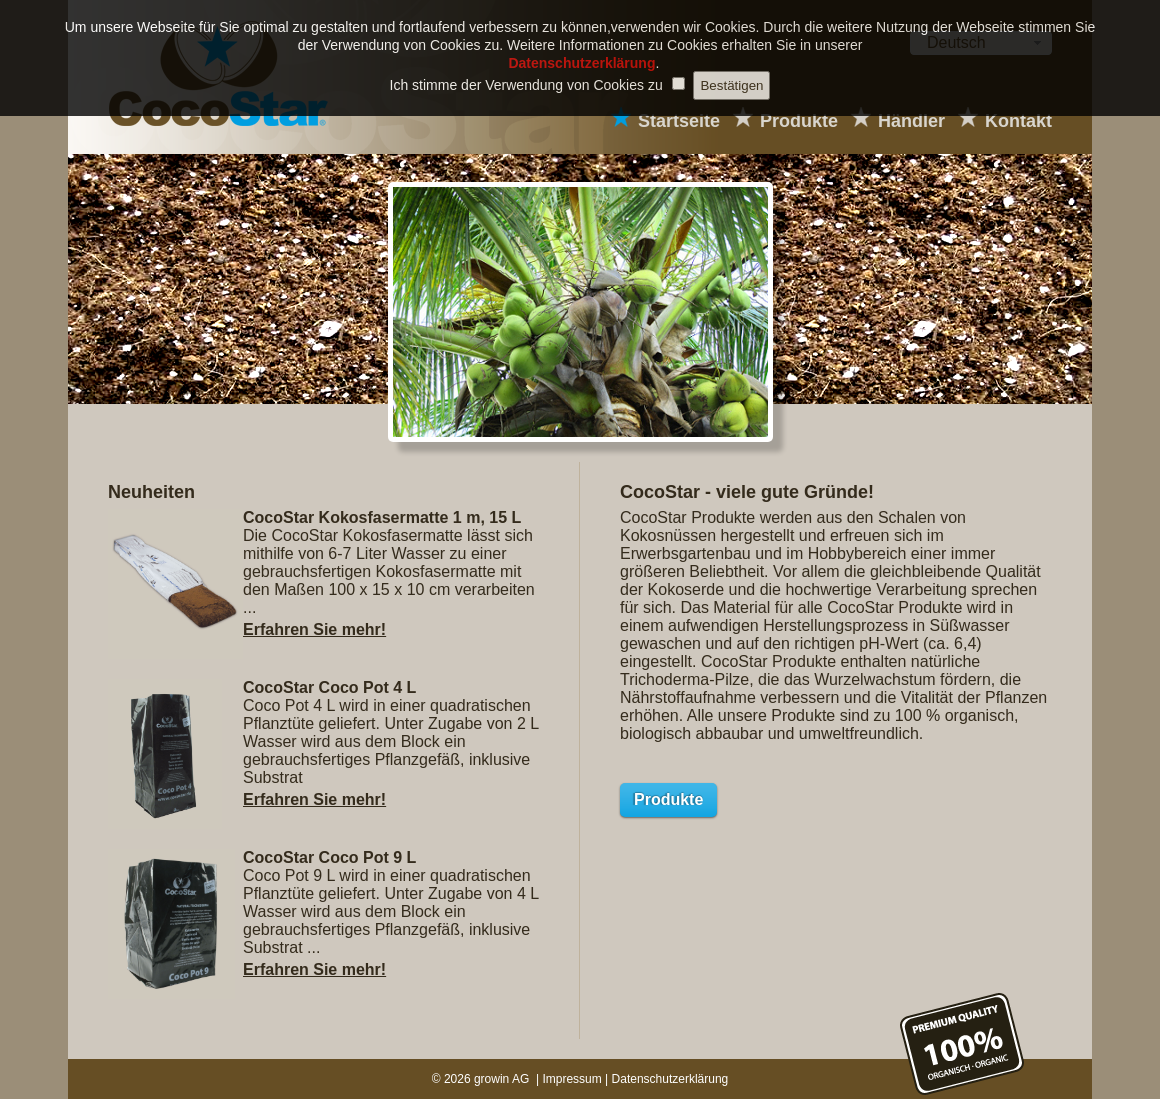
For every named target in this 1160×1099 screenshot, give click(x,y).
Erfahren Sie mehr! (314, 629)
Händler (911, 121)
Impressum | (576, 1079)
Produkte (799, 121)
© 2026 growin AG (482, 1079)
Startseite (679, 121)
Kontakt (1018, 121)
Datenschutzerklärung (670, 1079)
